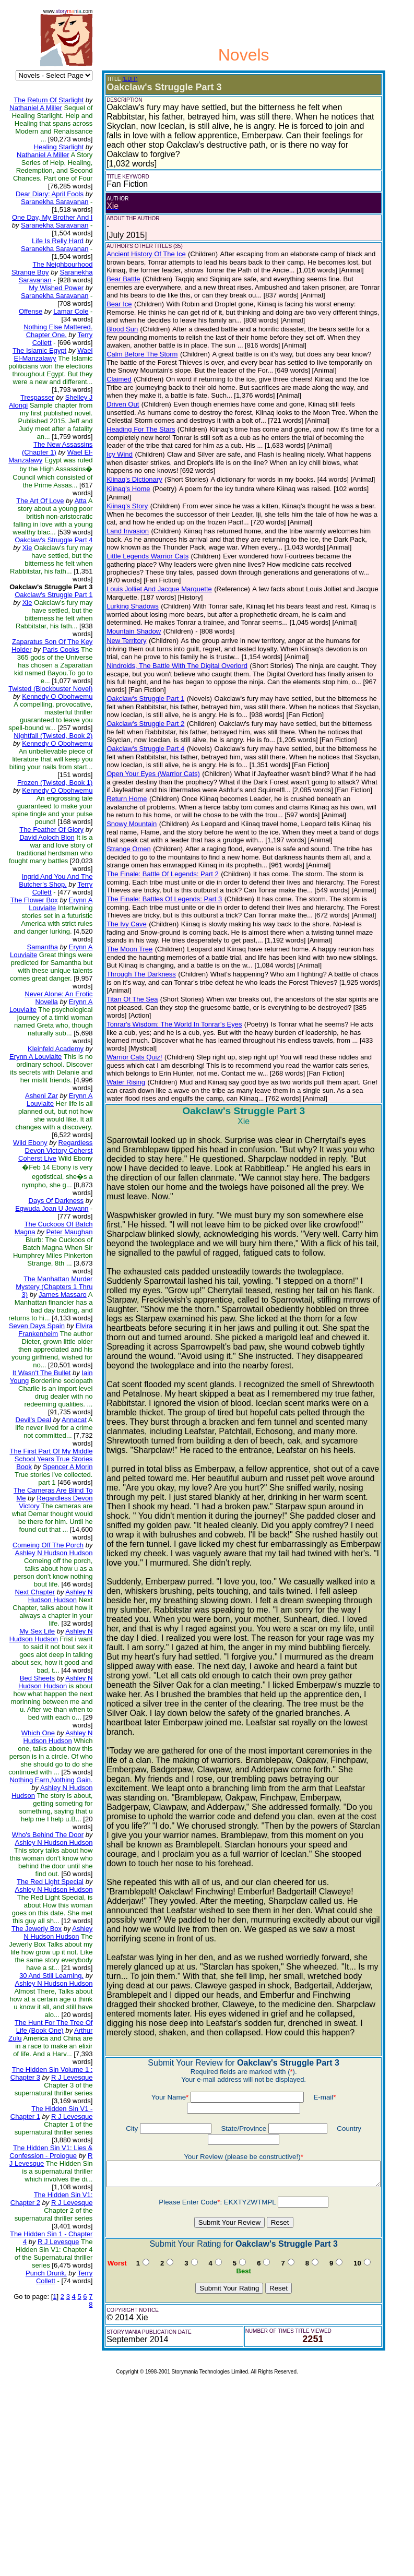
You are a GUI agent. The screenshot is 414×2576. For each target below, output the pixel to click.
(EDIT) (121, 79)
